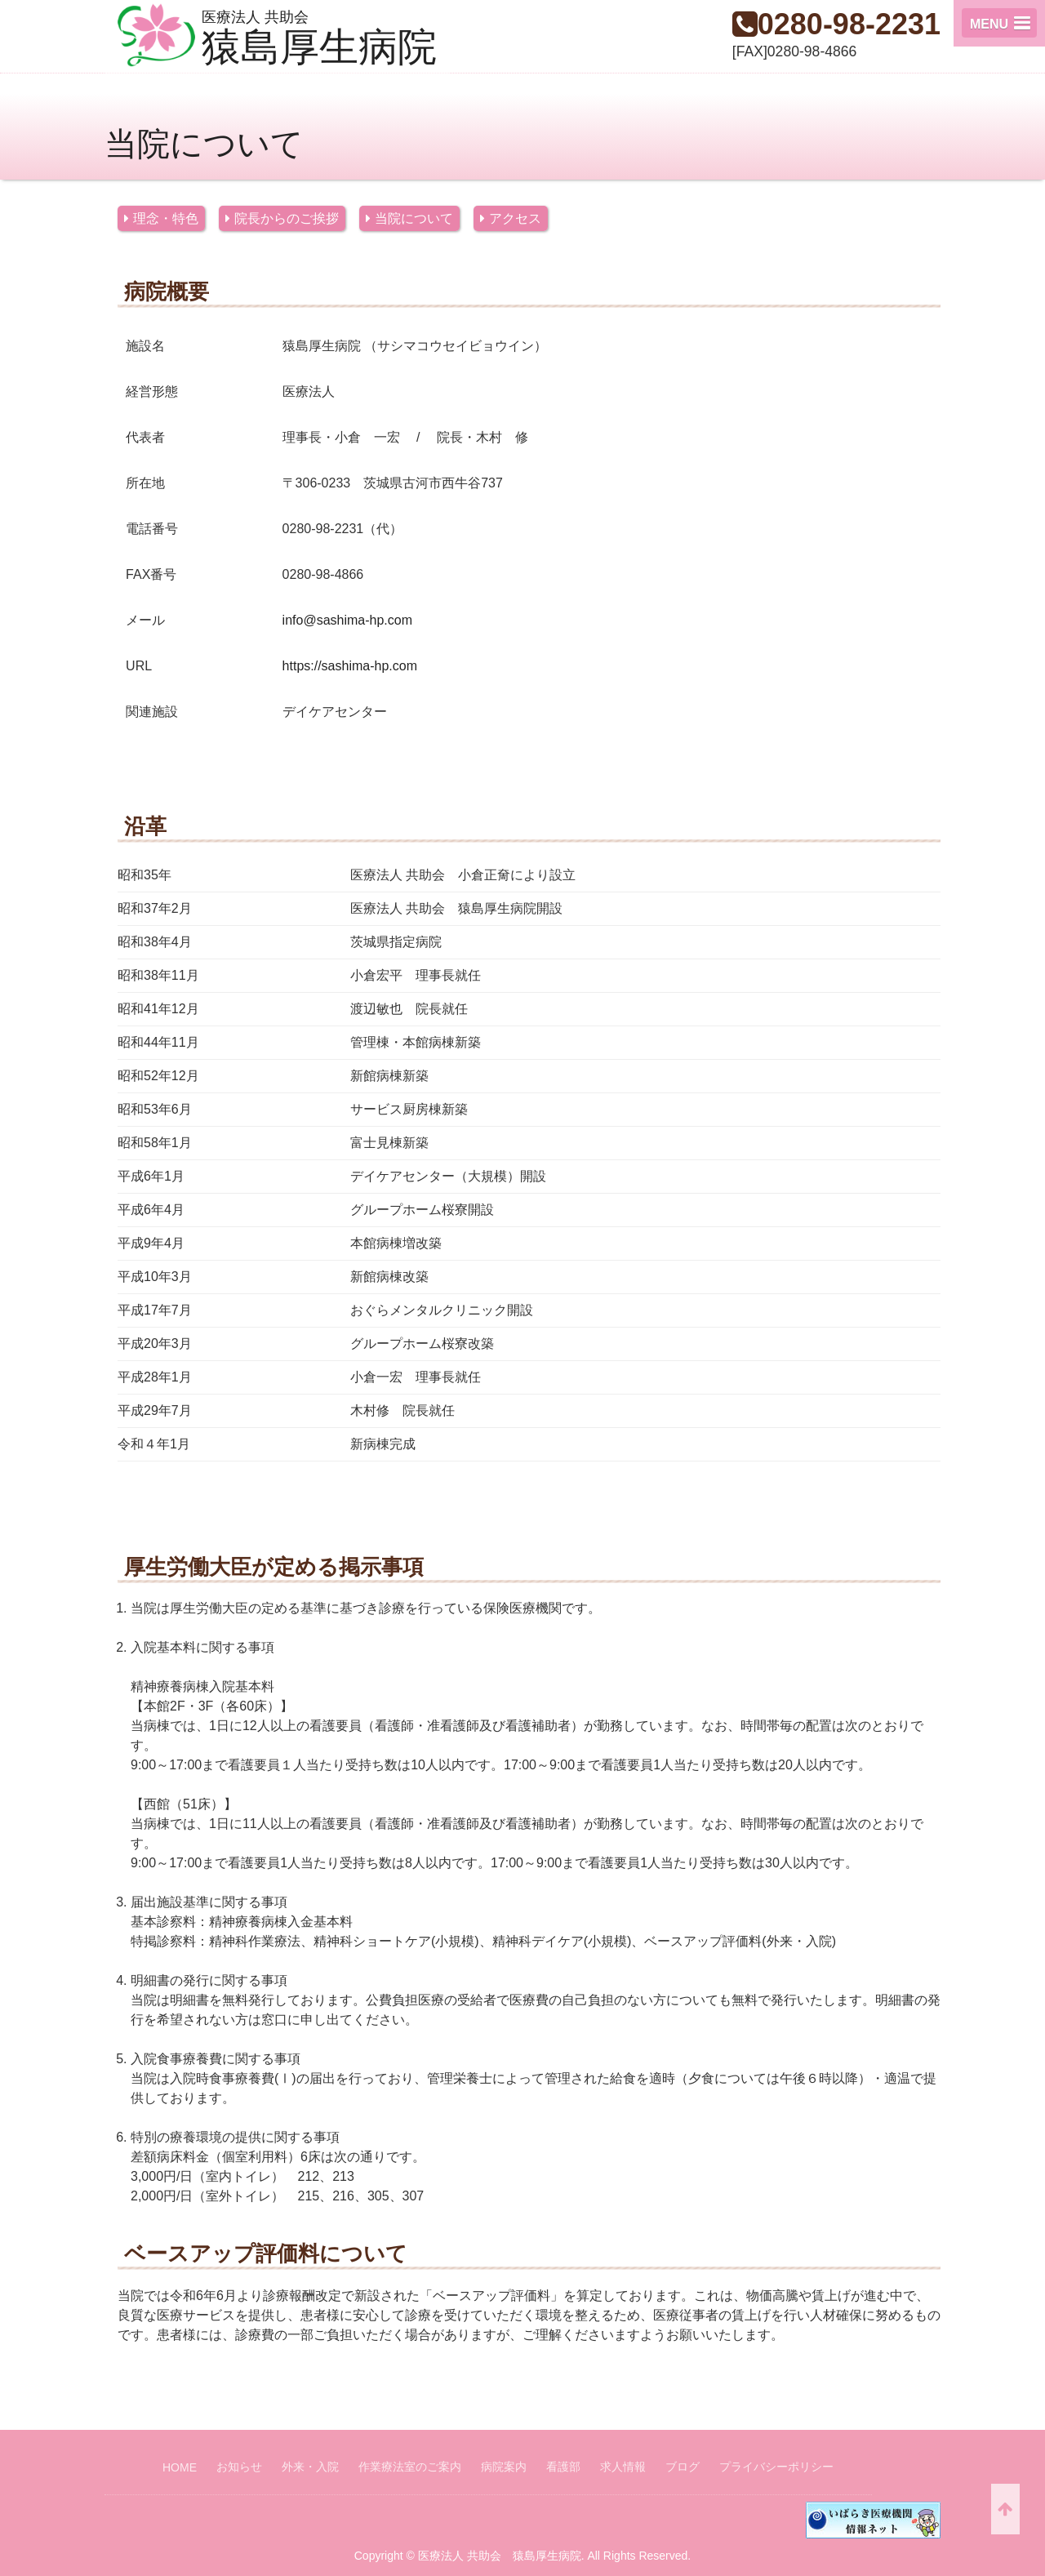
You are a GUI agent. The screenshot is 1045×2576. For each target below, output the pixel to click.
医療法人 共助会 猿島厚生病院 (499, 2555)
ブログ (682, 2466)
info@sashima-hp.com (347, 620)
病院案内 (504, 2466)
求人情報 (623, 2466)
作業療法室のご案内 (409, 2466)
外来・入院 (310, 2466)
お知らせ (239, 2466)
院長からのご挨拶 (286, 218)
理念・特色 (165, 218)
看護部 (563, 2466)
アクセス (515, 218)
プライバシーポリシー (776, 2466)
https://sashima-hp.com (349, 666)
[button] (999, 23)
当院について (414, 218)
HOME (179, 2467)
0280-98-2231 (849, 24)
